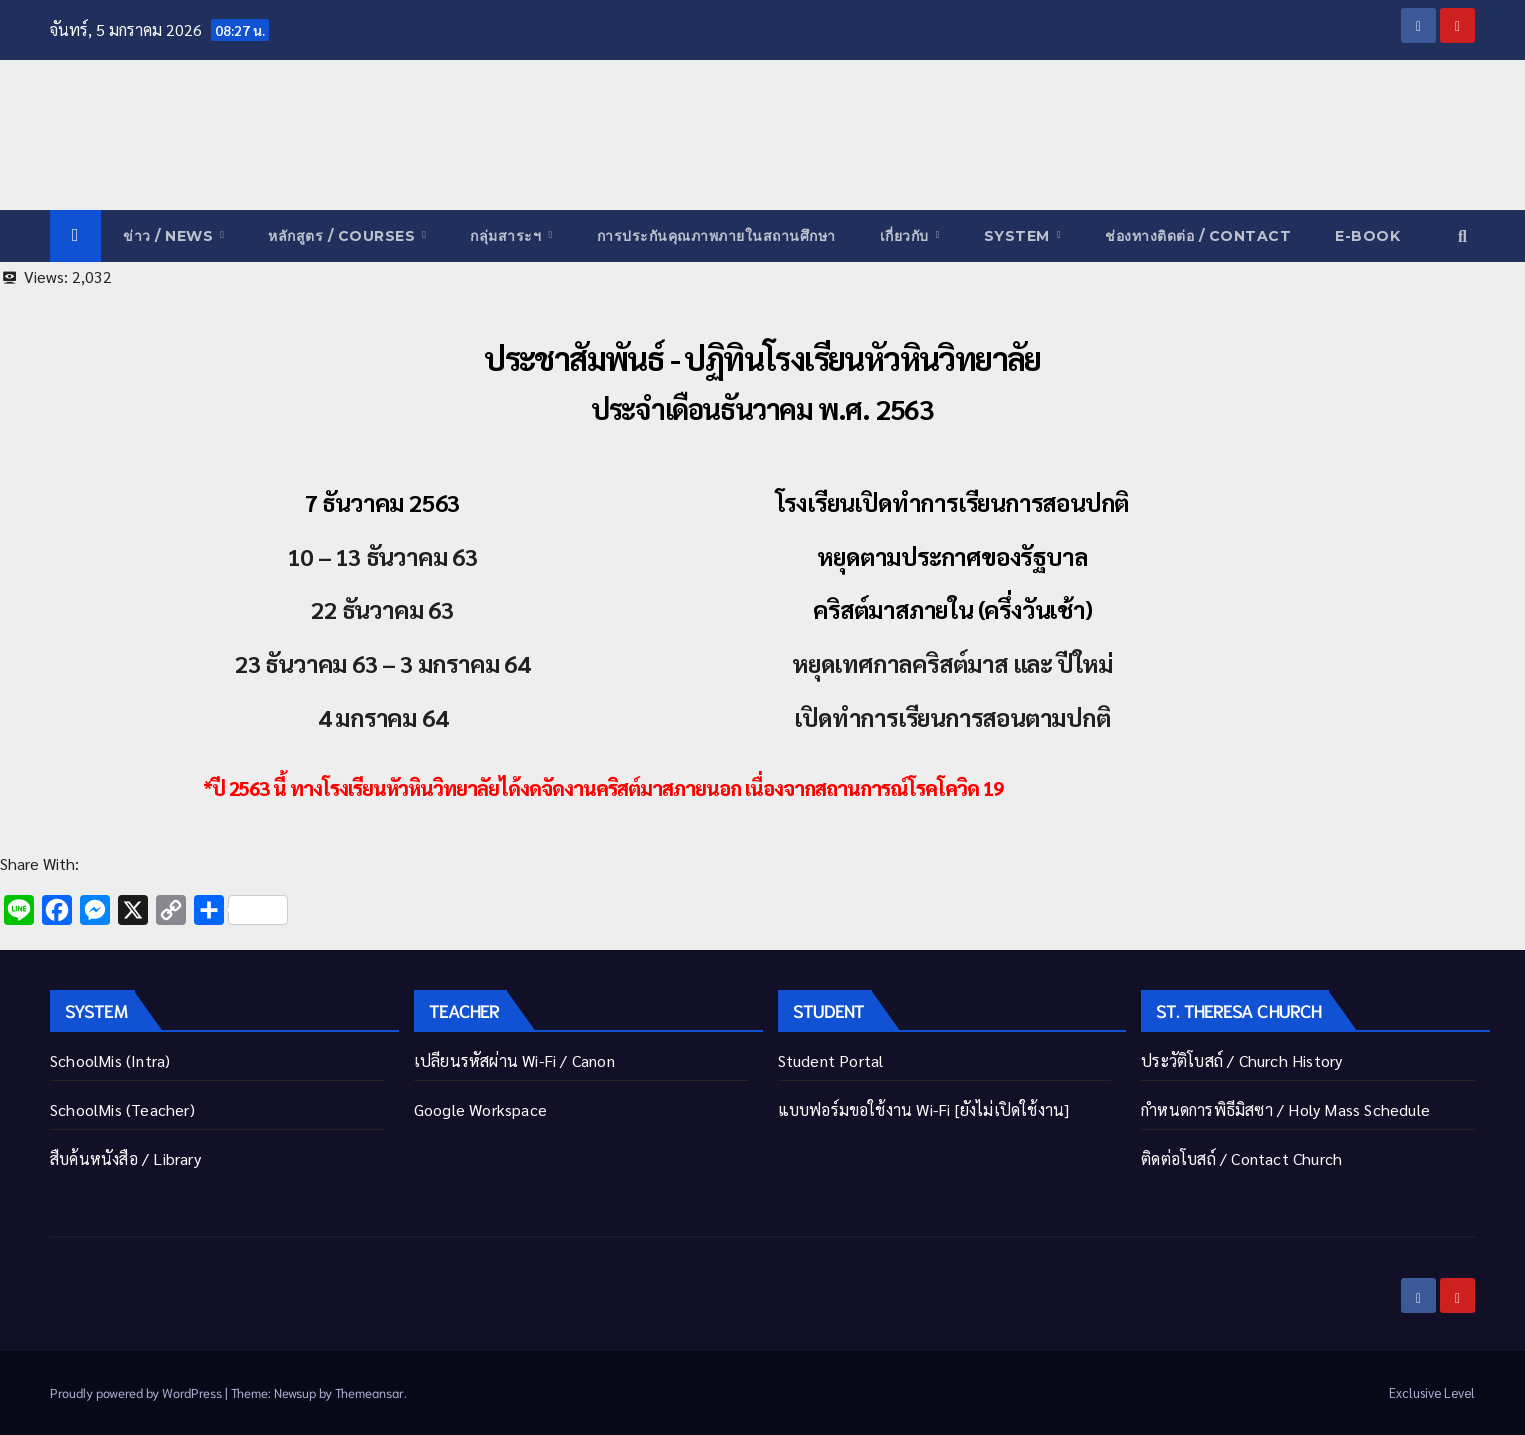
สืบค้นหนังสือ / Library (125, 1158)
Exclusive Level (1432, 1392)
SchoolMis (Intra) (110, 1060)
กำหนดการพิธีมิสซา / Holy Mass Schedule (1285, 1109)
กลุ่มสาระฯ (508, 236)
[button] (1462, 235)
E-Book (1367, 236)
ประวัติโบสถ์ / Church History (1241, 1060)
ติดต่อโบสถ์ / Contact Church (1241, 1158)
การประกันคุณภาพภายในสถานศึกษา (716, 236)
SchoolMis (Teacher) (122, 1109)
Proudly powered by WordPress (137, 1392)
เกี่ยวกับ (907, 236)
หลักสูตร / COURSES (344, 236)
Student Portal (831, 1060)
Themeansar (369, 1392)
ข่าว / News (170, 236)
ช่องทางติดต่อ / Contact (1198, 236)
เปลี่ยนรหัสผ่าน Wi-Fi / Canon (514, 1060)
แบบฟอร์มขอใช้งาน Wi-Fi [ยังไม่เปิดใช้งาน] (924, 1109)
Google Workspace (480, 1109)
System (1019, 236)
